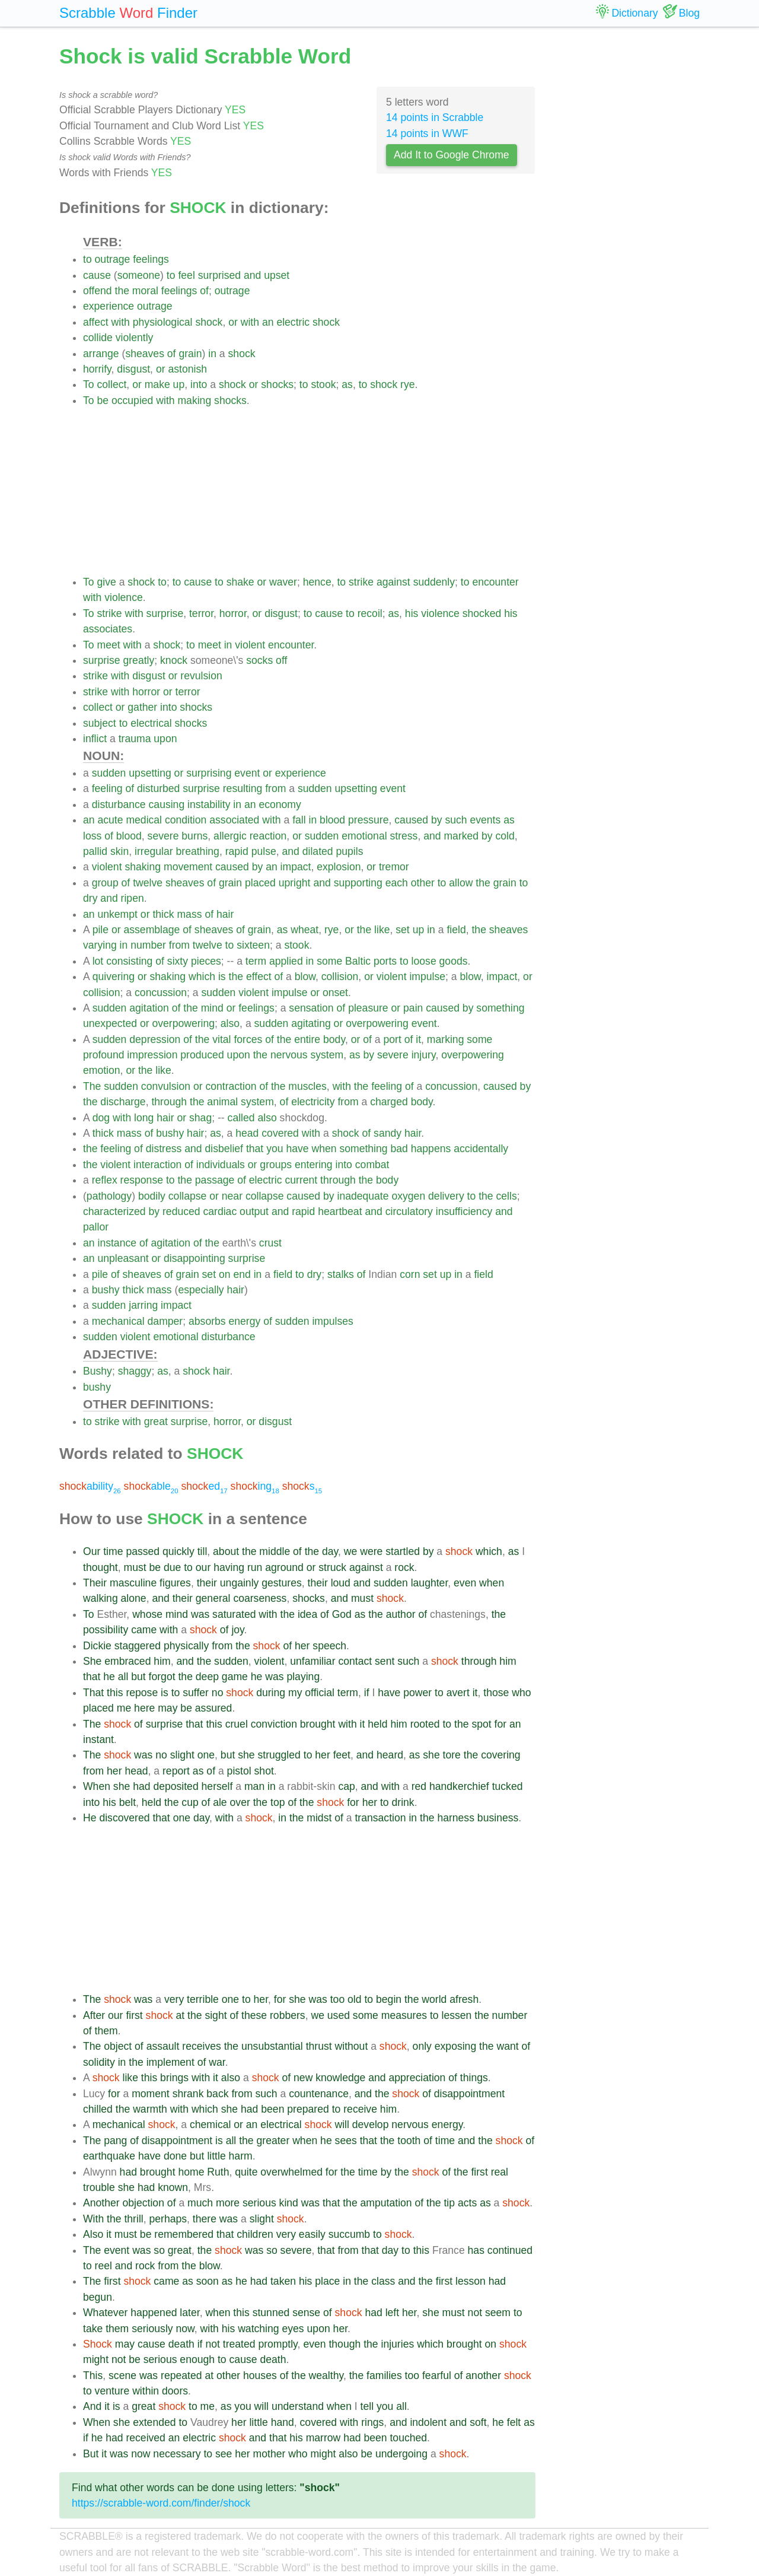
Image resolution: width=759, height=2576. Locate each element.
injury (424, 1055)
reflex (104, 1180)
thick (163, 914)
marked (461, 836)
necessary (176, 2454)
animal (222, 1102)
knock (173, 660)
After (94, 2015)
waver (283, 582)
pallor (96, 1227)
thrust (319, 2046)
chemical (210, 2124)
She (92, 1661)
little (216, 2156)
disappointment (469, 2094)
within (145, 2391)
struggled (278, 1755)
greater (273, 2140)
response (141, 1180)
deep (207, 1677)
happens (431, 1149)
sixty (177, 961)
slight (182, 1755)
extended (154, 2422)
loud (340, 1583)
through (169, 1102)
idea (307, 1614)
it (418, 1039)
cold (505, 836)
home (191, 2172)
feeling (107, 788)
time (113, 1551)
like (382, 930)
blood (332, 820)
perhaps (168, 2219)
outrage (112, 259)
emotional (364, 836)
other (423, 883)
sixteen (253, 945)
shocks (277, 384)
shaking (143, 867)
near (232, 1196)
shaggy (135, 1371)
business (497, 1818)
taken (283, 2281)
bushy (170, 1133)
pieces (206, 961)
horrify (97, 369)
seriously (152, 2329)
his (412, 613)
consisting (129, 961)
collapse (187, 1196)
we (351, 1551)
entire (307, 1039)
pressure (368, 820)
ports (385, 961)
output (254, 1211)
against (393, 582)
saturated (234, 1614)
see (223, 2454)
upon (165, 739)
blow (305, 976)
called (241, 1118)
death (181, 2344)
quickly (178, 1551)
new (303, 2078)
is (222, 976)
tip (449, 2203)
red (419, 1786)
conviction (274, 1724)
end (241, 1274)
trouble (99, 2187)
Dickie (97, 1646)
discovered (124, 1818)
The (92, 1086)
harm (241, 2156)
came (144, 1630)
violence (123, 597)
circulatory (409, 1211)
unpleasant (122, 1258)
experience (108, 306)
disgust (133, 369)
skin (119, 851)
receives (201, 2046)
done (175, 2156)
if (366, 1693)
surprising (208, 773)
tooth (408, 2140)
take (93, 2329)
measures (404, 2015)
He (90, 1818)
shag (200, 1118)
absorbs (207, 1321)
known (173, 2187)
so (159, 2250)
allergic (230, 836)
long (144, 1118)
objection (143, 2203)
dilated (317, 851)
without (351, 2046)
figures (175, 1583)
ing (255, 1486)
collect (111, 384)
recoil (370, 613)
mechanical (118, 1321)
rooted (425, 1724)
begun (97, 2297)
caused (411, 820)
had (141, 1786)
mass (189, 914)
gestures (281, 1583)
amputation (386, 2203)
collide (98, 338)
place (327, 2281)
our (203, 1567)
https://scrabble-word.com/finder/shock (161, 2503)
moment (151, 2094)
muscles (307, 1086)
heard (390, 1755)
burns (194, 836)
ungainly (239, 1583)
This (93, 2375)
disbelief (224, 1149)
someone (138, 275)
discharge (122, 1102)
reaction (268, 836)
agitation (149, 1008)
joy (237, 1630)
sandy (387, 1133)
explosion (339, 867)
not (475, 2313)
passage (215, 1180)
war (217, 2062)
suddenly (434, 582)
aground (284, 1567)
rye (407, 384)
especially (201, 1290)
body (334, 1039)
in (212, 354)
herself (217, 1786)
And (92, 2406)
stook (323, 384)
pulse (263, 851)
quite (246, 2172)
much (200, 2203)
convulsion (165, 1086)
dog (101, 1118)
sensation (311, 1008)
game (235, 1677)
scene (122, 2375)
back (217, 2094)
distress (164, 1149)
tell (367, 2406)
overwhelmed (291, 2172)
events (485, 820)
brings (174, 2078)
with (120, 322)
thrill (133, 2219)
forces (248, 1039)
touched (408, 2438)
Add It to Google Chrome (451, 155)
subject (99, 723)
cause (97, 275)
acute (110, 820)
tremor (394, 867)
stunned (271, 2313)
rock (404, 1567)
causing (167, 804)
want (507, 2046)
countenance (319, 2094)
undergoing (401, 2454)
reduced (181, 1211)
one (206, 1755)
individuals (220, 1165)
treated (239, 2344)
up (179, 384)
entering (314, 1165)
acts (467, 2203)
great (156, 1421)
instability (208, 804)
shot (264, 1771)
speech (329, 1646)
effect (259, 976)
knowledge (340, 2078)
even (465, 1583)
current (301, 1180)
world (434, 1999)
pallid (95, 851)
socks (259, 660)
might (96, 2359)
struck (332, 1567)
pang (115, 2140)
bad (399, 1149)
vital (221, 1039)
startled (402, 1551)
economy (280, 804)
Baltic (358, 961)
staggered (137, 1646)
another (483, 2375)
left (392, 2313)
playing (303, 1677)
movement (188, 867)
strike (361, 582)
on (225, 1274)
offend (97, 291)
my (295, 1693)
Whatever (105, 2313)
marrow (323, 2438)
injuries (397, 2344)
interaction (157, 1165)
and (252, 275)
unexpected (110, 1023)
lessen (457, 2015)
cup (189, 1802)
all (123, 1677)
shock (208, 322)
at (180, 2015)
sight (216, 2015)
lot (98, 961)
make (157, 384)
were (371, 1551)
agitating (311, 1023)
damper (165, 1321)
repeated (181, 2375)
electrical (150, 723)
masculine (133, 1583)
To (88, 384)
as (347, 384)
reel (103, 2266)
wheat (304, 930)
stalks (340, 1274)
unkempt (117, 914)
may (167, 1708)
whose (147, 1614)
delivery (446, 1196)
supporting (358, 883)
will (341, 2124)
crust (270, 1243)
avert (458, 1693)
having (228, 1567)
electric (293, 322)
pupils (349, 851)
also (230, 1023)
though (345, 2344)
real (499, 2172)
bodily (151, 1196)
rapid (236, 851)
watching (258, 2329)
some (329, 961)
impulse (427, 976)
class (383, 2281)
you (274, 1149)
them (106, 2031)
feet (341, 1755)
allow (461, 883)
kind (288, 2203)
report (176, 1771)
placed (260, 883)
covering (501, 1755)
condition (185, 820)
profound (103, 1055)
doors (175, 2391)
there (204, 2219)
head (247, 1133)
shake (240, 582)
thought (100, 1567)
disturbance (119, 804)
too (337, 1999)
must (134, 1567)
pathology (109, 1196)
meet (108, 645)
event (247, 773)
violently (135, 338)
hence (317, 582)
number (148, 945)
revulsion (201, 676)
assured (213, 1708)
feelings (151, 259)
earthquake (109, 2156)
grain (190, 354)
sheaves (144, 354)
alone (133, 1598)
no (218, 1693)
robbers (287, 2015)
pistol (239, 1771)
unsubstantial (272, 2046)
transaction (380, 1818)
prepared (308, 2109)
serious (259, 2203)
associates (107, 629)
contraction (230, 1086)
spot (481, 1724)
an (268, 322)
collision (340, 976)
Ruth (218, 2172)
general (213, 1598)
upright (295, 883)
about (226, 1551)
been (272, 2109)
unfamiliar (312, 1661)
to (87, 259)
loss (92, 836)
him (162, 1661)
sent (384, 1661)
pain (413, 1008)
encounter (495, 582)
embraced (127, 1661)
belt (127, 1802)
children (255, 2234)
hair (225, 914)
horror (233, 613)
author (401, 1614)
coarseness (259, 1598)
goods (453, 961)
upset (276, 275)
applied (286, 961)
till (202, 1551)
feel (186, 275)
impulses (332, 1321)
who (521, 1693)
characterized (114, 1211)
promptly (277, 2344)
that (254, 1149)
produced (202, 1055)
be (103, 400)
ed (204, 1486)
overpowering (183, 1023)
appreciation (417, 2078)
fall (299, 820)
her (302, 1646)
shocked (482, 613)
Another (101, 2203)
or (233, 322)
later (189, 2313)
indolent (428, 2422)
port (392, 1039)
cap (346, 1786)
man (254, 1786)
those (496, 1693)
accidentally (481, 1149)
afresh (464, 1999)
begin (388, 1999)
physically (186, 1646)
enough (197, 2359)
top (277, 1802)
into (198, 384)
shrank (188, 2094)
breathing (197, 851)
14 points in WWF (427, 133)
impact (295, 867)
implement (170, 2062)
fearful (436, 2375)
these (254, 2015)
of (204, 291)
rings (372, 2422)
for (501, 1724)
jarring (143, 1305)
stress (403, 836)
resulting (243, 788)
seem (498, 2313)
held (377, 1724)
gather (142, 707)
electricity (312, 1102)
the (122, 291)
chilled (98, 2109)
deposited (175, 1786)
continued (509, 2250)
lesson (470, 2281)
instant (98, 1739)
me (124, 1708)
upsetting (150, 773)
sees (346, 2140)
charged (389, 1102)
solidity (99, 2062)
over (240, 1802)
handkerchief (459, 1786)
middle (274, 1551)
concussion (161, 992)
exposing (455, 2046)
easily (312, 2234)
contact (355, 1661)
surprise (165, 613)
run (254, 1567)
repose (142, 1693)
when (323, 1149)
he (109, 1677)
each (396, 883)
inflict (95, 739)
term (255, 961)
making (194, 400)
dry (90, 898)
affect (96, 322)
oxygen (408, 1196)
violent (250, 645)
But (90, 2454)
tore (452, 1755)
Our (91, 1551)
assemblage (151, 930)
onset (335, 992)
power (417, 1693)
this (115, 1693)
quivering (114, 976)
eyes (293, 2329)
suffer (196, 1693)
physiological (163, 322)
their (207, 1583)
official (319, 1693)
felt (514, 2422)
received (145, 2438)
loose (424, 961)
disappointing (194, 1258)
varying (100, 945)
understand (298, 2406)
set (402, 930)
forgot (162, 1677)
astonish (187, 369)
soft (478, 2422)
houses (260, 2375)
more (228, 2203)
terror (201, 613)
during (270, 1693)
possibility (105, 1630)
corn (410, 1274)
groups (276, 1165)
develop (370, 2124)
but (138, 1677)
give (106, 582)
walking (100, 1598)
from (275, 788)
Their (95, 1583)
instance (116, 1243)
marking (445, 1039)
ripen (132, 898)
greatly (138, 660)
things (474, 2078)
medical (144, 820)
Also (93, 2234)
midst (319, 1818)
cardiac (220, 1211)
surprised (219, 275)
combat (372, 1165)
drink (403, 1802)
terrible (203, 1999)
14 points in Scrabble (434, 117)
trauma (135, 739)
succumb (349, 2234)
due (172, 1567)
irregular (154, 851)
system (326, 1055)
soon (207, 2281)
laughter (429, 1583)
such (456, 820)
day (330, 1551)
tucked (507, 1786)
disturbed (158, 788)
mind (212, 1008)
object (118, 2046)
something (500, 1008)
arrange (101, 354)
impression (152, 1055)
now (185, 2329)
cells (506, 1196)
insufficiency (464, 1211)
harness (455, 1818)
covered (280, 1133)
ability (90, 1486)
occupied (132, 400)
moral (145, 291)
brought (318, 1724)
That (93, 1693)
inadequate (362, 1196)
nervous (289, 1055)
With (93, 2219)
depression (154, 1039)
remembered (183, 2234)
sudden (109, 773)
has (476, 2250)
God (342, 1614)
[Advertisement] (309, 491)
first (134, 2015)
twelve (147, 883)
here (144, 1708)
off (281, 660)
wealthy (326, 2375)
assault (163, 2046)
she (246, 1755)
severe (163, 836)
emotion (101, 1070)
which (202, 976)
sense (306, 2313)
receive (360, 2109)
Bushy (97, 1371)
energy (245, 1321)
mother (269, 2454)
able (151, 1486)
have (297, 1149)
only (422, 2046)
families (384, 2375)
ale (220, 1802)
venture (112, 2391)
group (105, 883)
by (436, 820)
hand (282, 2422)
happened (153, 2313)
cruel (236, 1724)
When (96, 1786)
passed (143, 1551)
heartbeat (340, 1211)
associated (234, 820)
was (200, 1614)
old (354, 1999)
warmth (150, 2109)
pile (101, 930)
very (174, 1999)
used (338, 2015)
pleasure (368, 1008)
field (456, 930)
